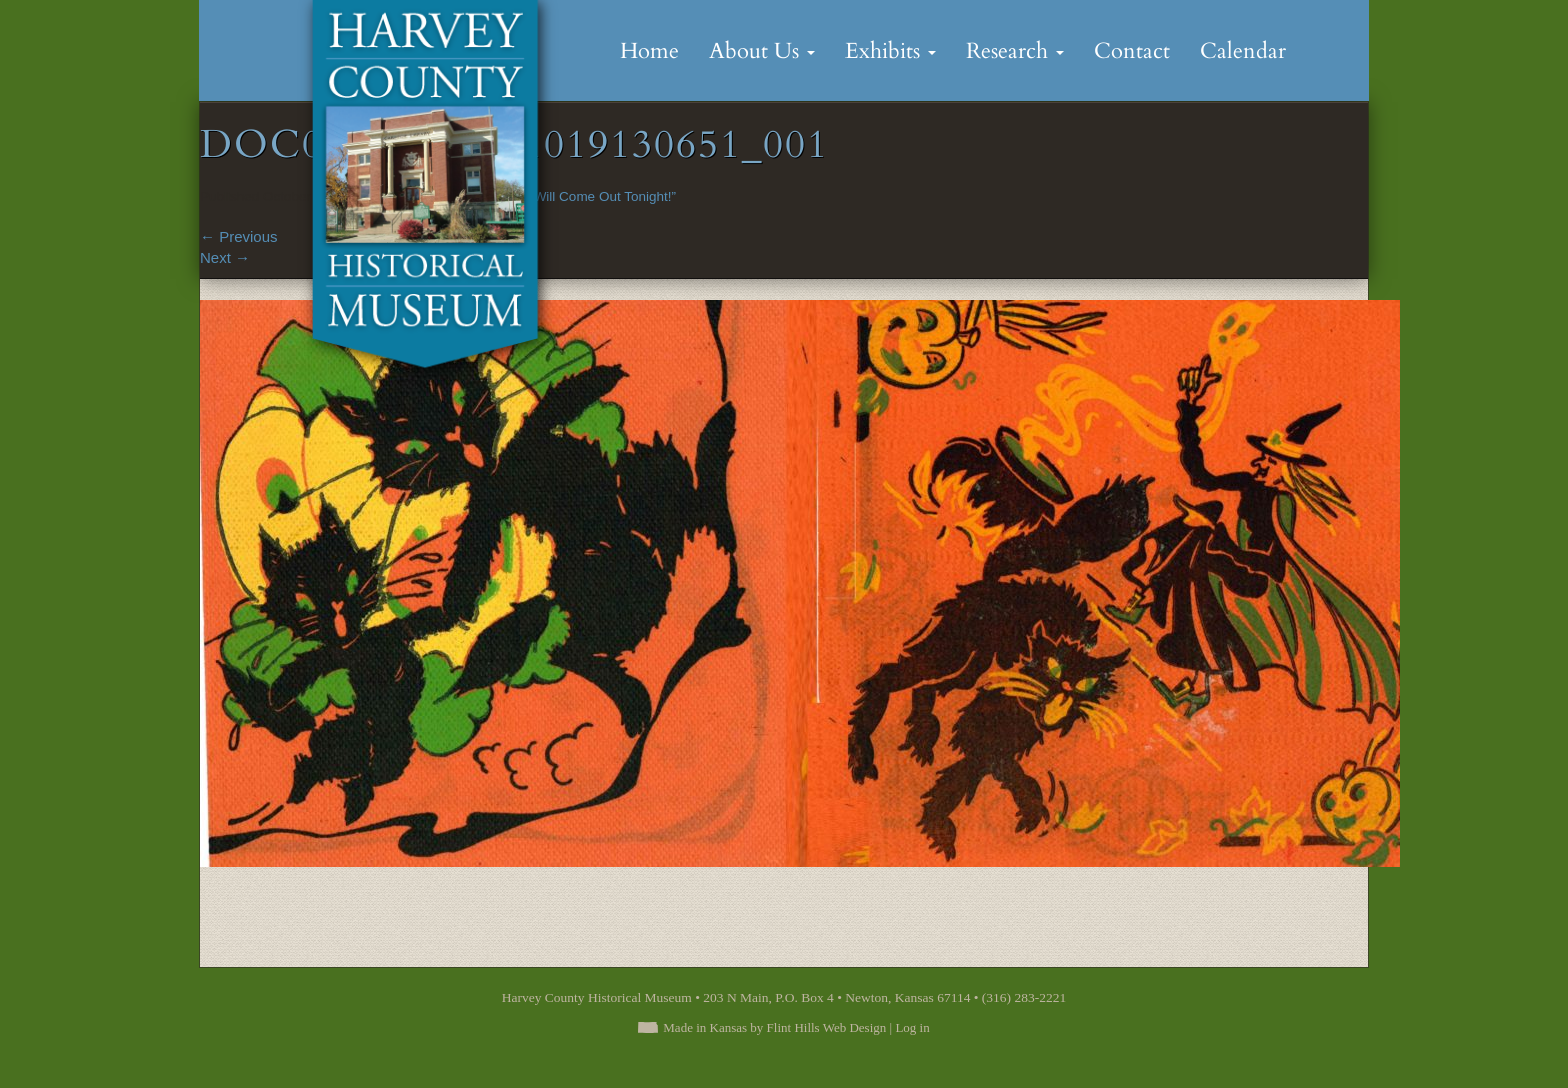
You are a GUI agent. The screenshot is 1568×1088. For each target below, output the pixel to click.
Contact (1132, 51)
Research (1015, 51)
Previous (239, 236)
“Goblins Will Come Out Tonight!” (578, 196)
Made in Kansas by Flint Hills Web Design (774, 1027)
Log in (912, 1027)
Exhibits (890, 51)
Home (649, 51)
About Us (762, 51)
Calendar (1243, 51)
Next (225, 257)
